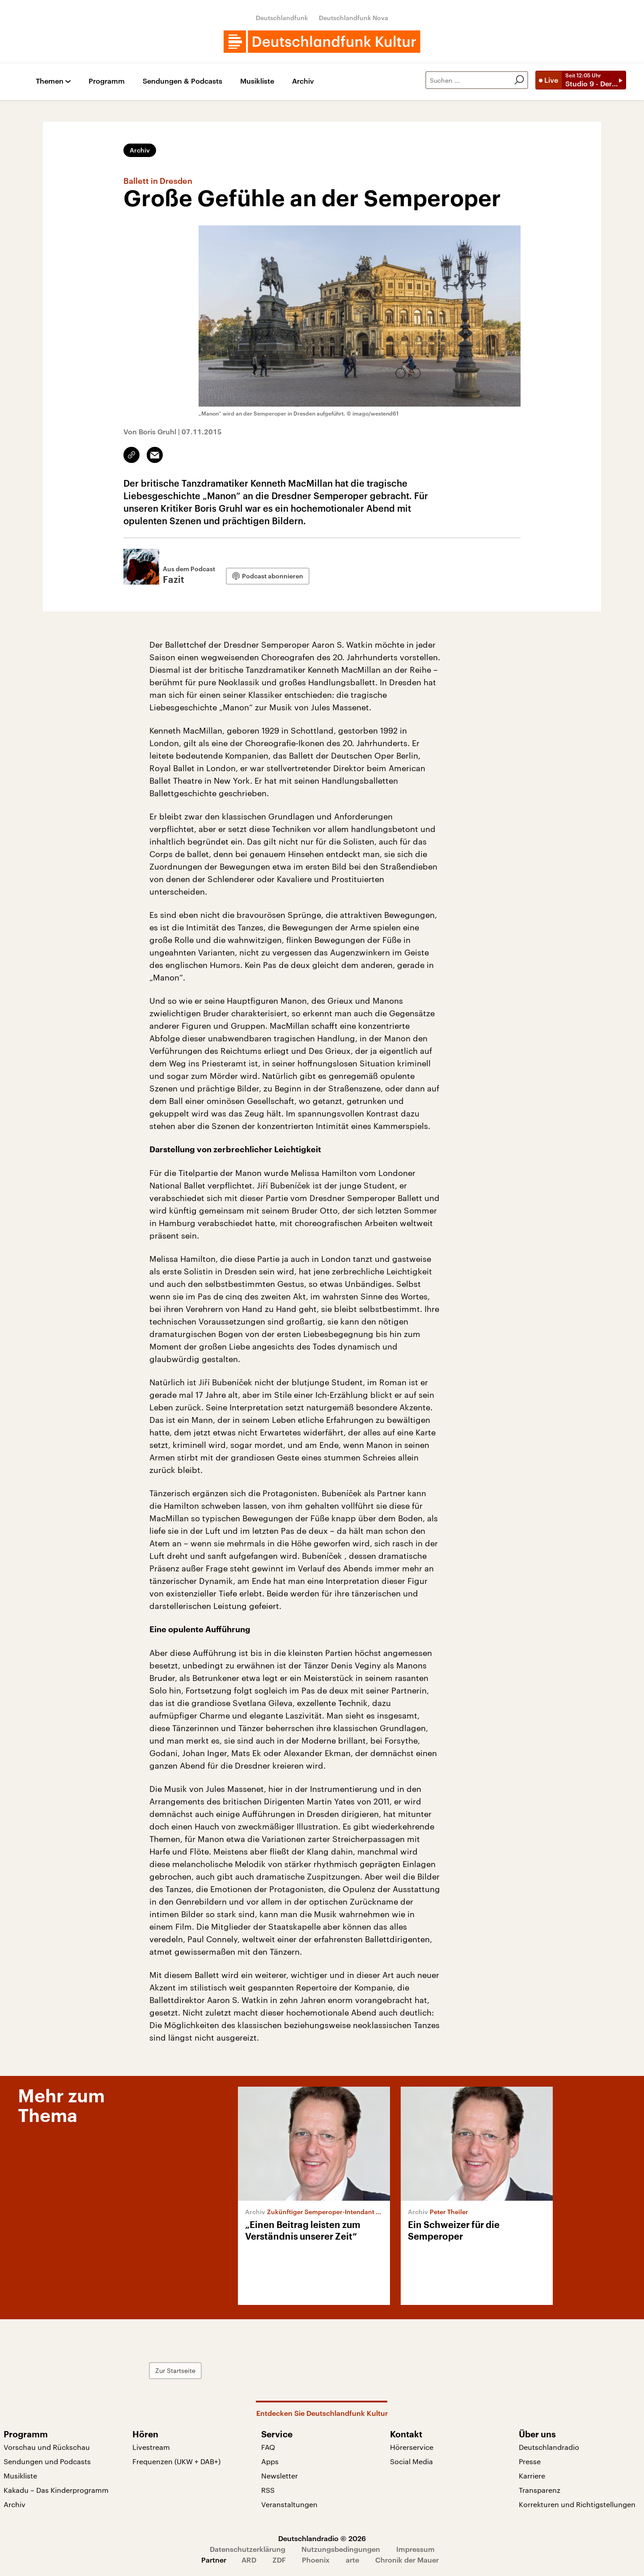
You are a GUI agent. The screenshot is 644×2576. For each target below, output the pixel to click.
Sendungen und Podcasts (47, 2461)
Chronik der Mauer (407, 2559)
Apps (270, 2461)
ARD (249, 2559)
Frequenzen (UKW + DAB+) (176, 2461)
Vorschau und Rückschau (47, 2447)
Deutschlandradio (549, 2447)
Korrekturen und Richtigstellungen (577, 2504)
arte (352, 2559)
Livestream (151, 2447)
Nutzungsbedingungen (340, 2549)
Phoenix (316, 2559)
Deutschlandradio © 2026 (322, 2538)
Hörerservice (411, 2447)
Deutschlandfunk (282, 17)
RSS (268, 2490)
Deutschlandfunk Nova (353, 17)
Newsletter (279, 2475)
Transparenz (539, 2490)
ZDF (279, 2559)
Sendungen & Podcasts (182, 81)
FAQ (268, 2447)
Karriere (532, 2475)
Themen (50, 81)
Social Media (411, 2461)
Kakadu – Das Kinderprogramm (56, 2490)
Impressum (415, 2549)
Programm (107, 81)
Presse (530, 2461)
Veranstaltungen (289, 2504)
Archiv (303, 81)
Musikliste (257, 81)
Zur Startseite (175, 2370)
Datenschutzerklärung (247, 2549)
